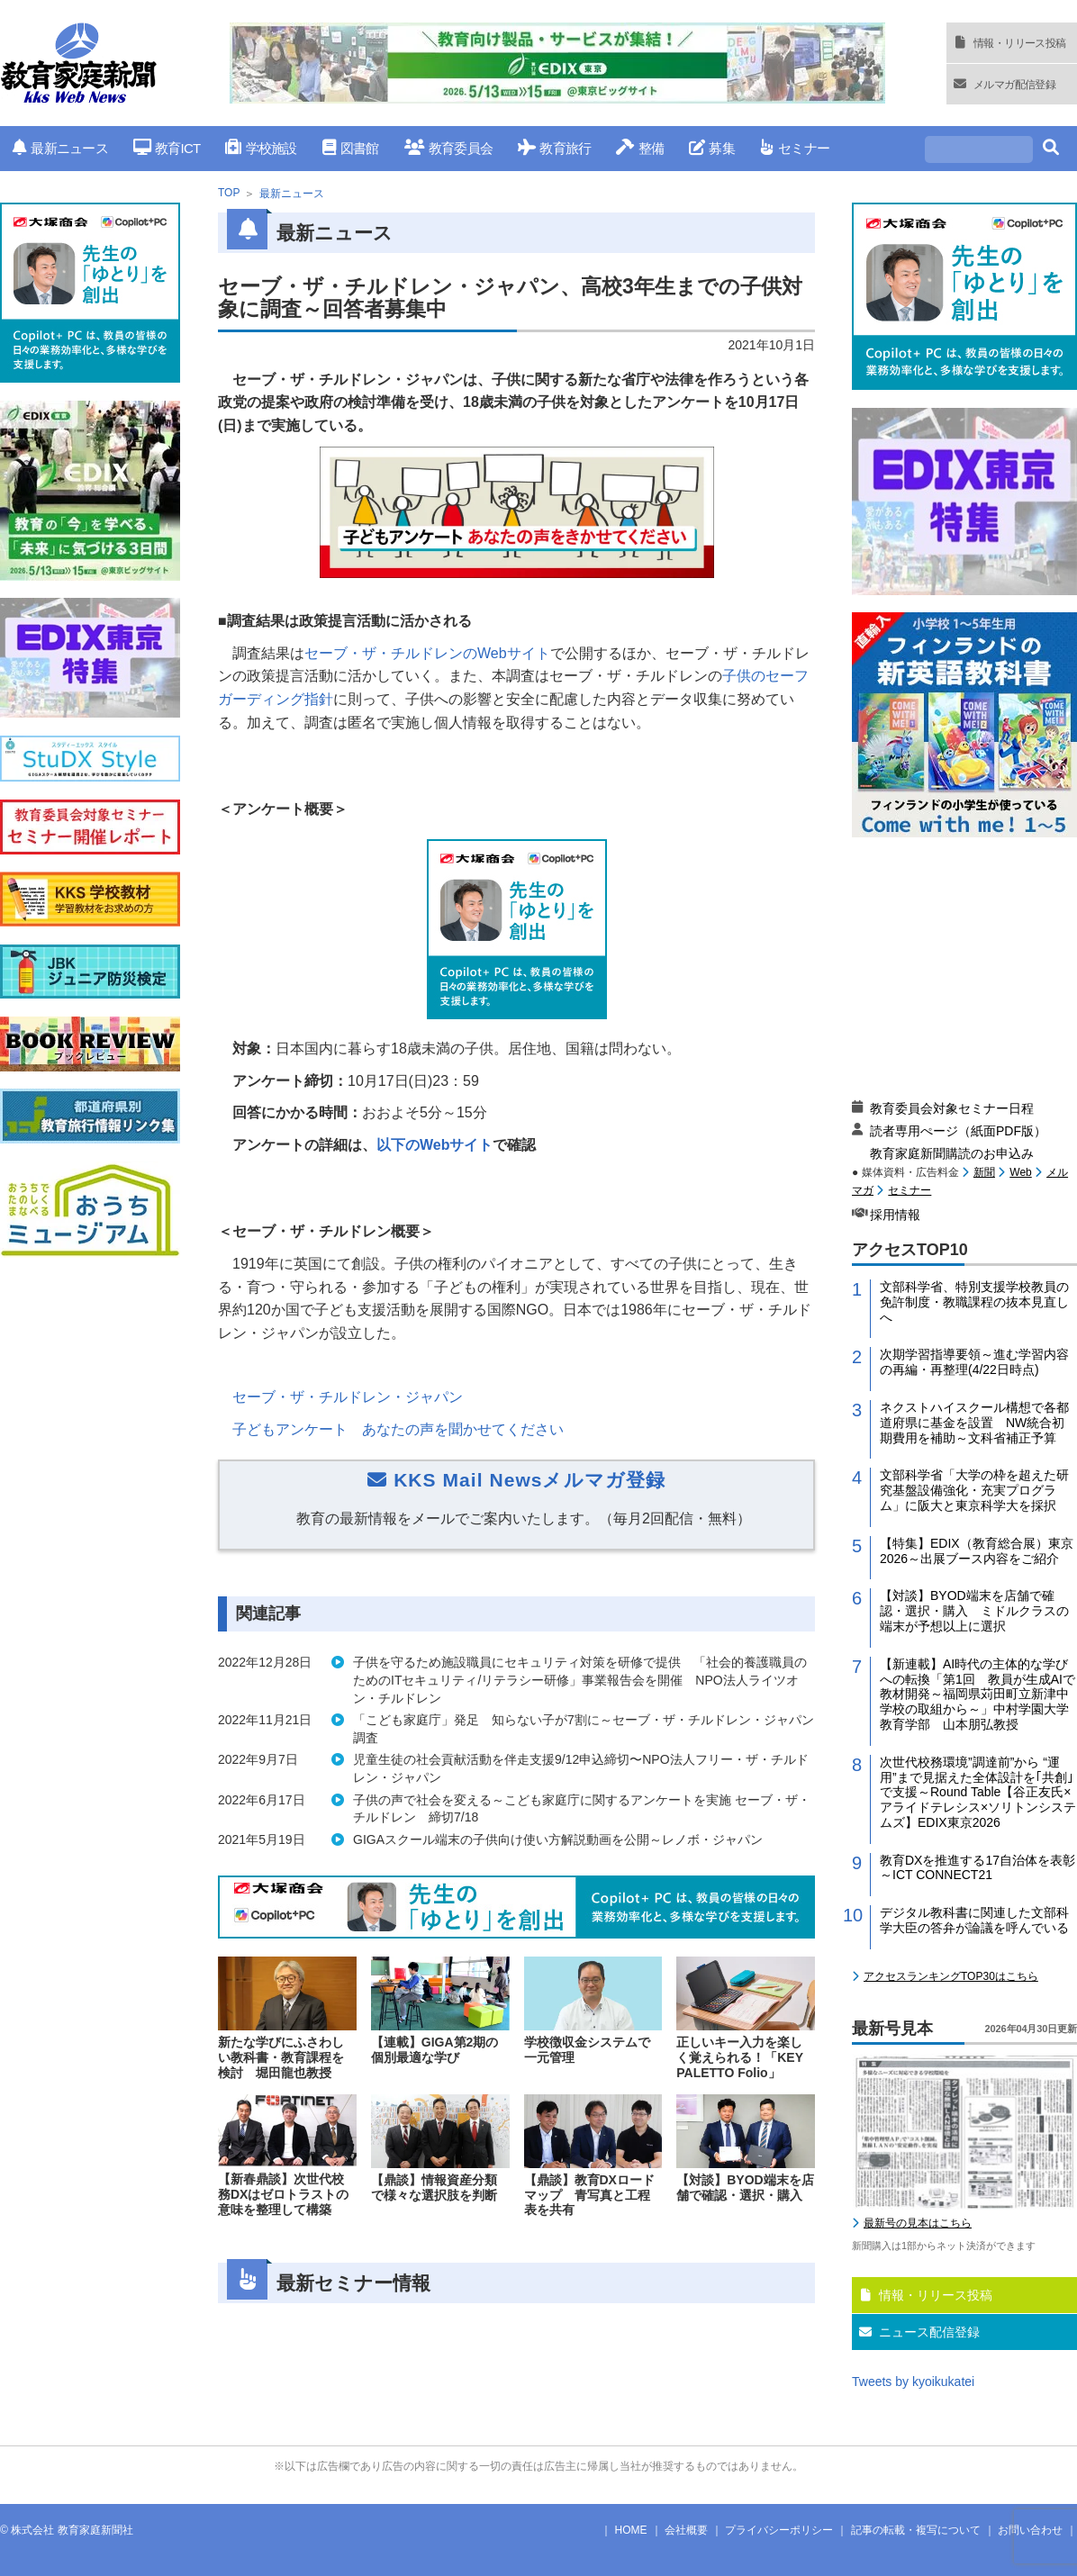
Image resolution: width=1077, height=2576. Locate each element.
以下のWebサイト (434, 1144)
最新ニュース (60, 148)
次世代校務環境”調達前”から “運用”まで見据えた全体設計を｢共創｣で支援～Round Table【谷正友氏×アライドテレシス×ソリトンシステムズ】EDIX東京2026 (978, 1792)
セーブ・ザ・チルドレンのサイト (427, 653)
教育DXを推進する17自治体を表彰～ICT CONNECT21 (977, 1868)
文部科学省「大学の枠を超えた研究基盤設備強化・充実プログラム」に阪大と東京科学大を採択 (974, 1490)
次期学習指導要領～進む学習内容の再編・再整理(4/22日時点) (974, 1362)
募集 (712, 148)
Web (1020, 1172)
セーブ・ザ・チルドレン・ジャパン (347, 1397)
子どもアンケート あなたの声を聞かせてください (398, 1429)
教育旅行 (554, 148)
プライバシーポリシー (779, 2530)
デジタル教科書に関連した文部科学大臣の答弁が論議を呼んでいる (974, 1920)
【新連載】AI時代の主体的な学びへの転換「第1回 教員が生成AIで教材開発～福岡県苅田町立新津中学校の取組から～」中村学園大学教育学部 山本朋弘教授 (977, 1694)
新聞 (984, 1172)
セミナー (794, 148)
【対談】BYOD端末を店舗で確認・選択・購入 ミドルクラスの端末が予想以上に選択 (974, 1610)
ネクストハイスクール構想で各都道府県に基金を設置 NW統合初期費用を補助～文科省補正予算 (974, 1422)
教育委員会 (448, 148)
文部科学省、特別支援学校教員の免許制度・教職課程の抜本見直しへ (974, 1301)
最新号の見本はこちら (918, 2223)
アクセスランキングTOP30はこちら (951, 1976)
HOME (631, 2530)
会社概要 (686, 2530)
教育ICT (167, 148)
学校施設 (260, 148)
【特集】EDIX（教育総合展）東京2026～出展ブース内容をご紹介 (976, 1551)
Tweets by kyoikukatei (913, 2381)
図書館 (350, 148)
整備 (640, 148)
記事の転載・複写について (916, 2530)
